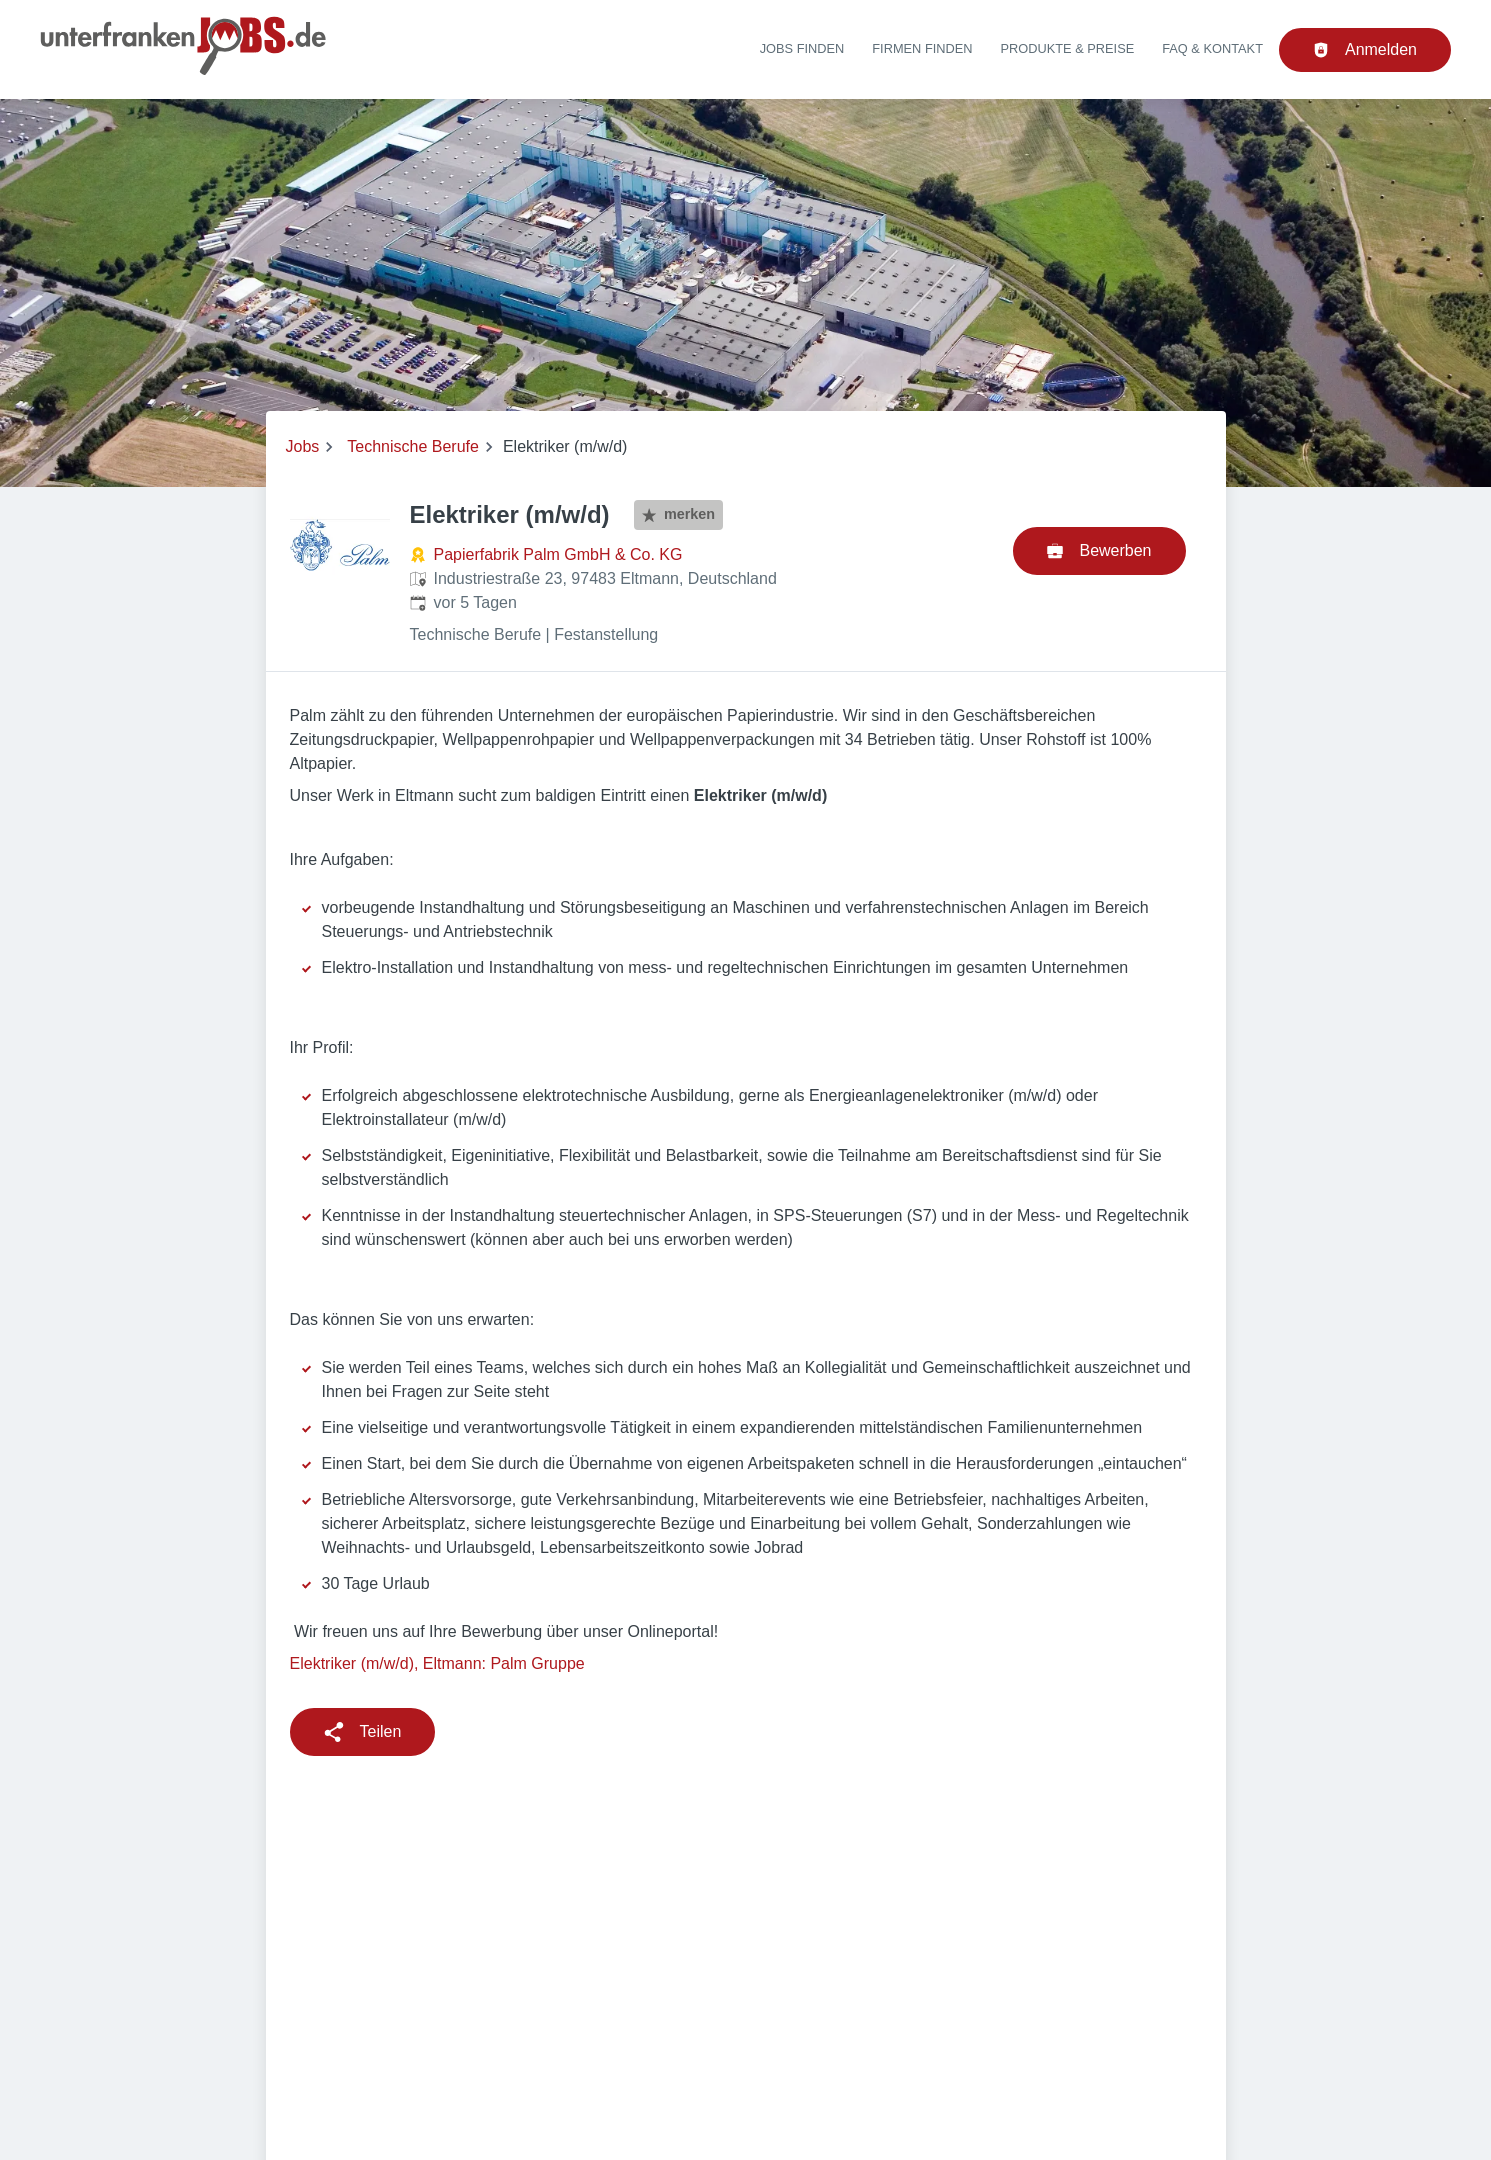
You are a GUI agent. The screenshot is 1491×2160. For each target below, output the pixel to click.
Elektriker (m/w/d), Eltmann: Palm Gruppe (437, 1663)
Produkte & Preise (1068, 48)
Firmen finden (922, 48)
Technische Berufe (413, 446)
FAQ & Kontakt (1212, 48)
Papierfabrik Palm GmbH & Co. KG (558, 554)
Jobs (303, 446)
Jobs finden (802, 48)
